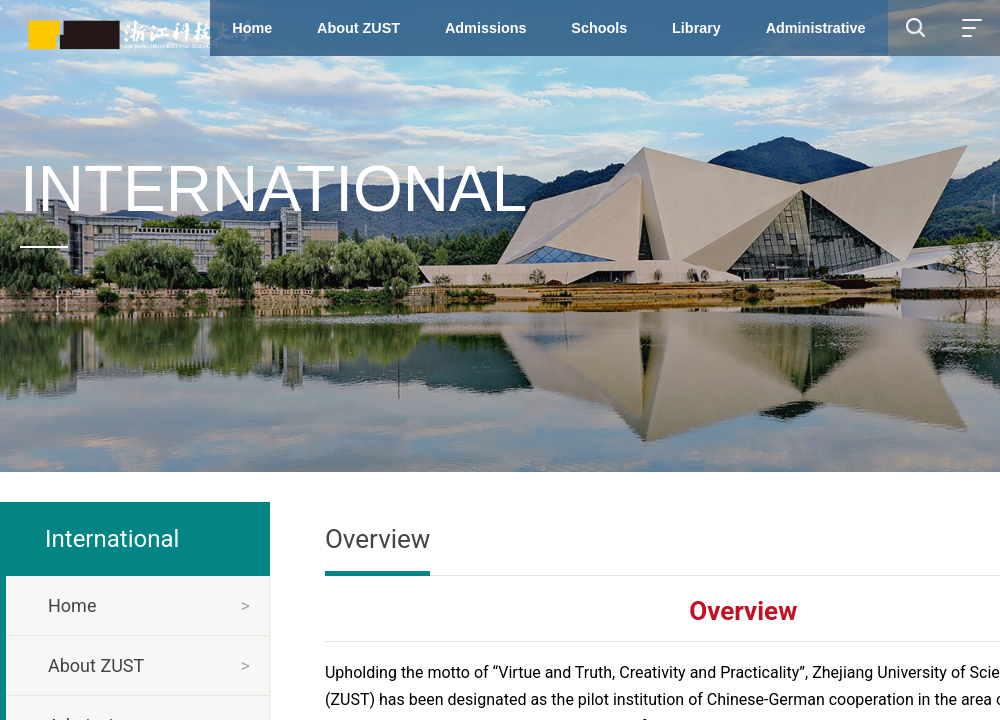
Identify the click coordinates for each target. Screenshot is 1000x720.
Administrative (816, 28)
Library (696, 28)
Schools (599, 28)
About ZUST (358, 28)
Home (252, 28)
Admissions (486, 28)
